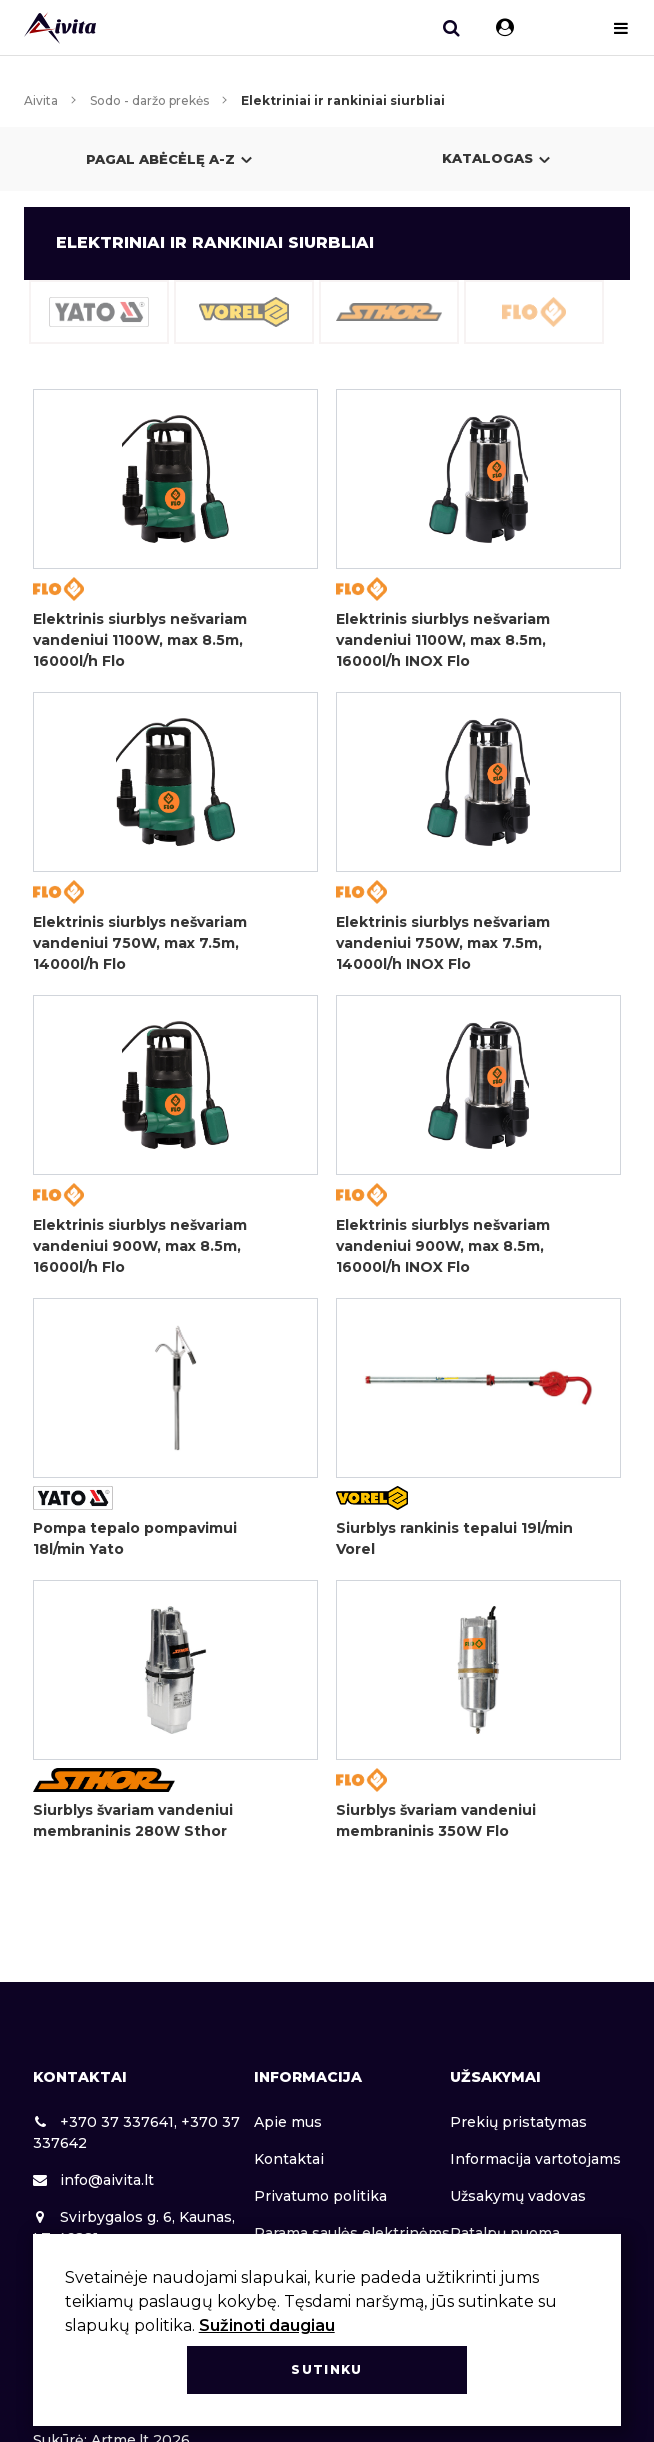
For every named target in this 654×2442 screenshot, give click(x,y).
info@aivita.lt (93, 2180)
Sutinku (326, 2369)
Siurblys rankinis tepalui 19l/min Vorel (454, 1538)
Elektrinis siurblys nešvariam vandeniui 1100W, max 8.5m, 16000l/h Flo (140, 640)
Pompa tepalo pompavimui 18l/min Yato (135, 1538)
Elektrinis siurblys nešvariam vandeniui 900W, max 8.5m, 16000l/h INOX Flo (443, 1246)
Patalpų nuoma (505, 2233)
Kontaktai (289, 2159)
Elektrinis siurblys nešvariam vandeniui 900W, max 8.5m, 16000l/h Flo (140, 1246)
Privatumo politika (320, 2196)
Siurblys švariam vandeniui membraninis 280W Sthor (133, 1820)
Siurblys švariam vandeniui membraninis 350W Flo (436, 1820)
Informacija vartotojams (535, 2159)
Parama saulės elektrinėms (352, 2233)
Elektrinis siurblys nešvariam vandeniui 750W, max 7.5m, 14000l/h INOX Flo (443, 943)
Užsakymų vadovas (518, 2196)
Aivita (41, 100)
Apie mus (288, 2122)
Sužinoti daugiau (267, 2325)
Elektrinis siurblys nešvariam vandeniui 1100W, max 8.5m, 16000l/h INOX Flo (443, 640)
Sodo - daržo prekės (149, 100)
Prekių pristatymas (518, 2122)
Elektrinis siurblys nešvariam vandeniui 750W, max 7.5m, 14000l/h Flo (140, 943)
